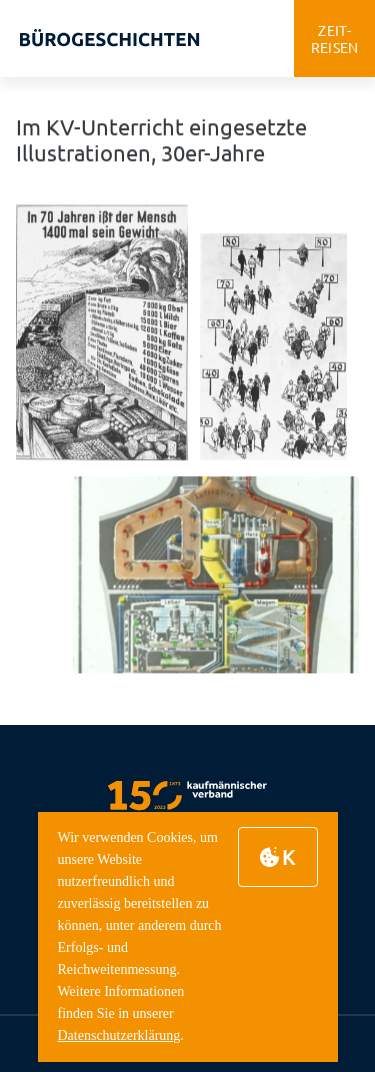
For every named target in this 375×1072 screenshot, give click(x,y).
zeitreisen (335, 38)
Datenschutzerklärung (119, 1035)
